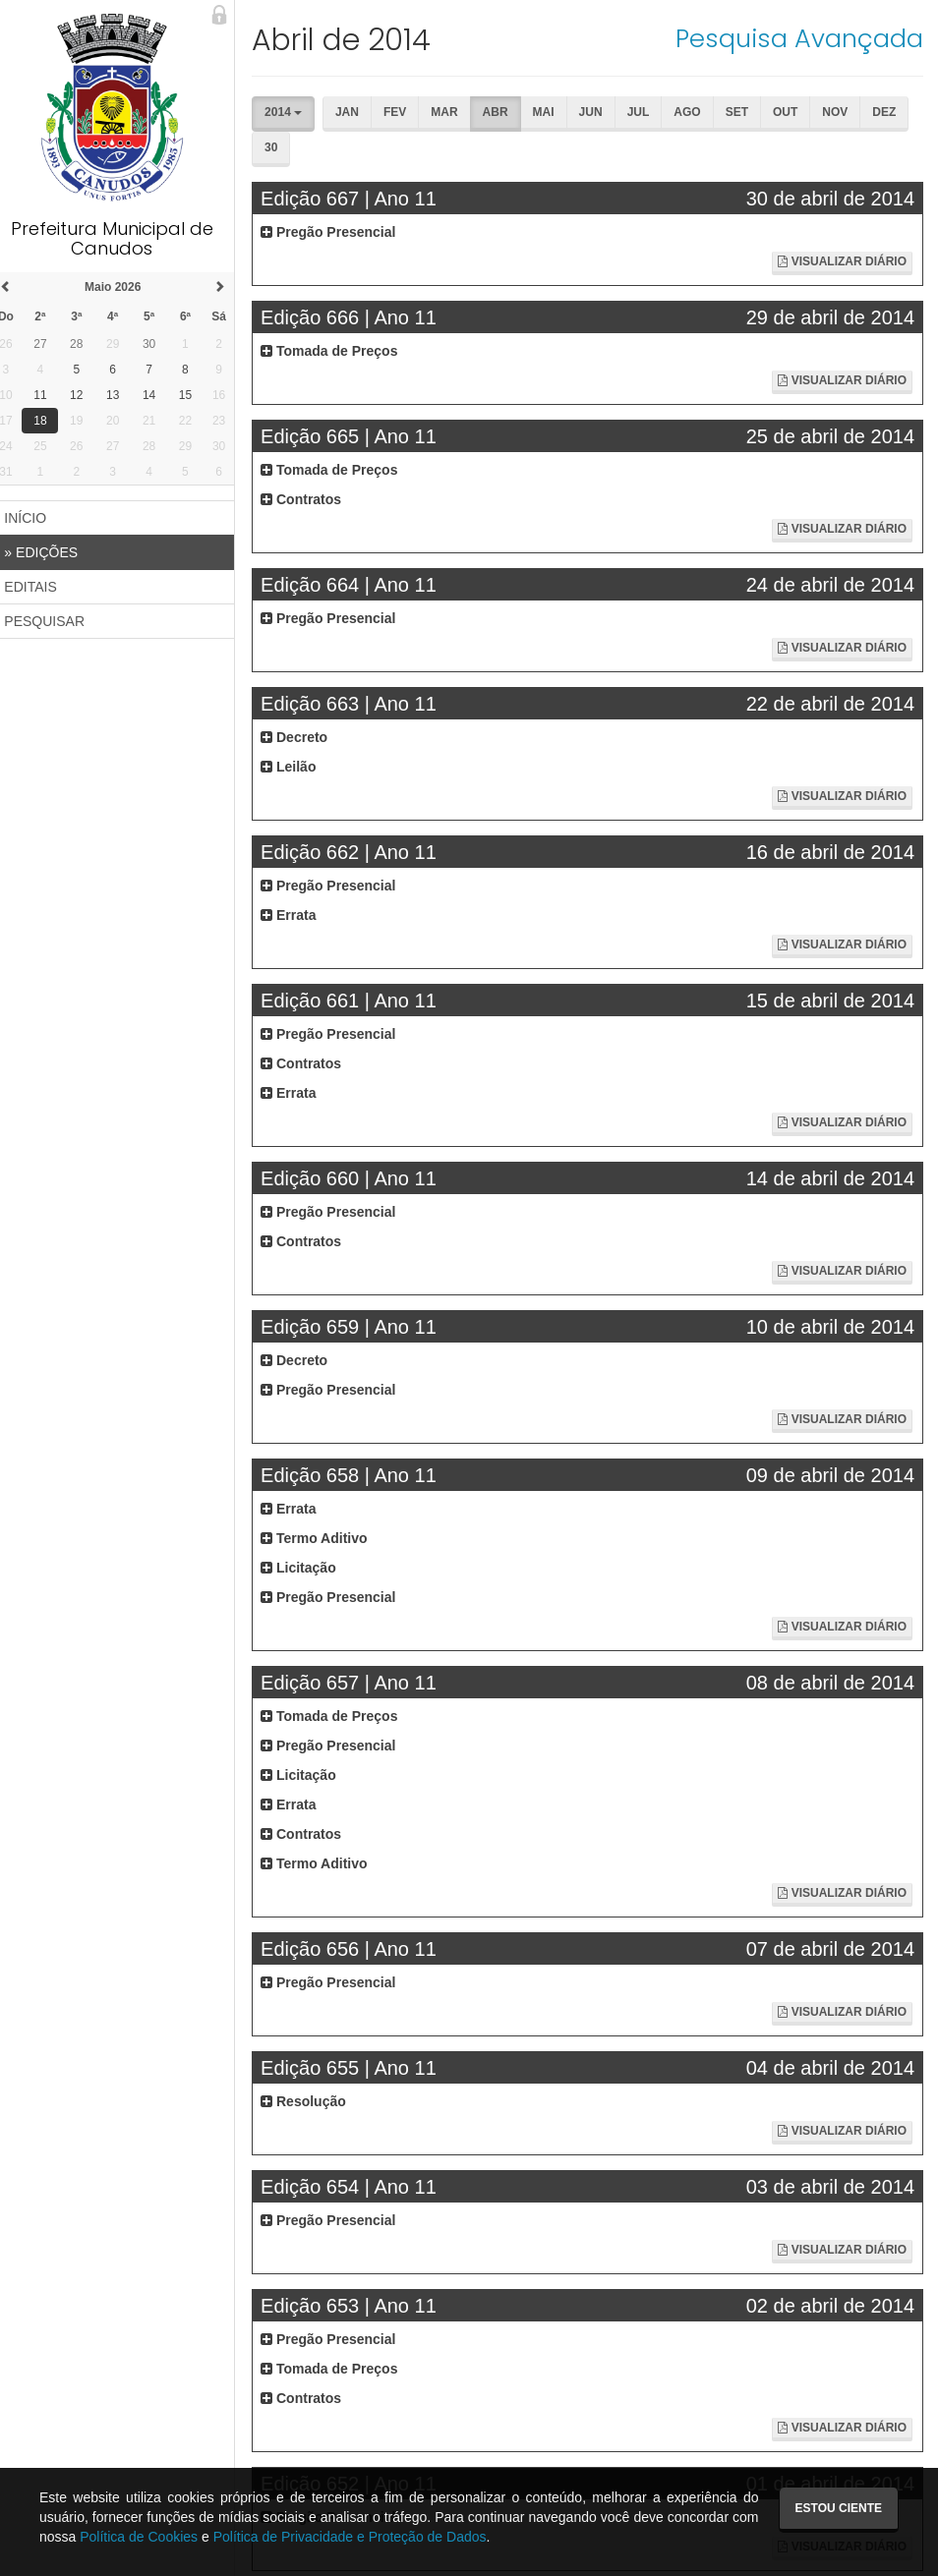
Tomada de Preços (337, 351)
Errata (296, 915)
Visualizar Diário (842, 261)
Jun (600, 112)
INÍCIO (36, 518)
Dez (893, 112)
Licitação (307, 1567)
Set (745, 112)
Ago (695, 112)
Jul (647, 112)
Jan (356, 112)
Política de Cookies (139, 2537)
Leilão (296, 766)
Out (794, 112)
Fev (403, 112)
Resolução (312, 2101)
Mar (453, 112)
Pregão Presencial (336, 232)
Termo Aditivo (322, 1538)
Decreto (302, 737)
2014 (292, 112)
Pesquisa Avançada (799, 38)
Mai (552, 112)
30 (279, 147)
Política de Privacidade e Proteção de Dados (350, 2537)
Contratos (309, 499)
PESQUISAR (55, 621)
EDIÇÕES (51, 552)
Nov (843, 112)
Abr (504, 112)
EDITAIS (41, 587)
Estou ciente (838, 2508)
